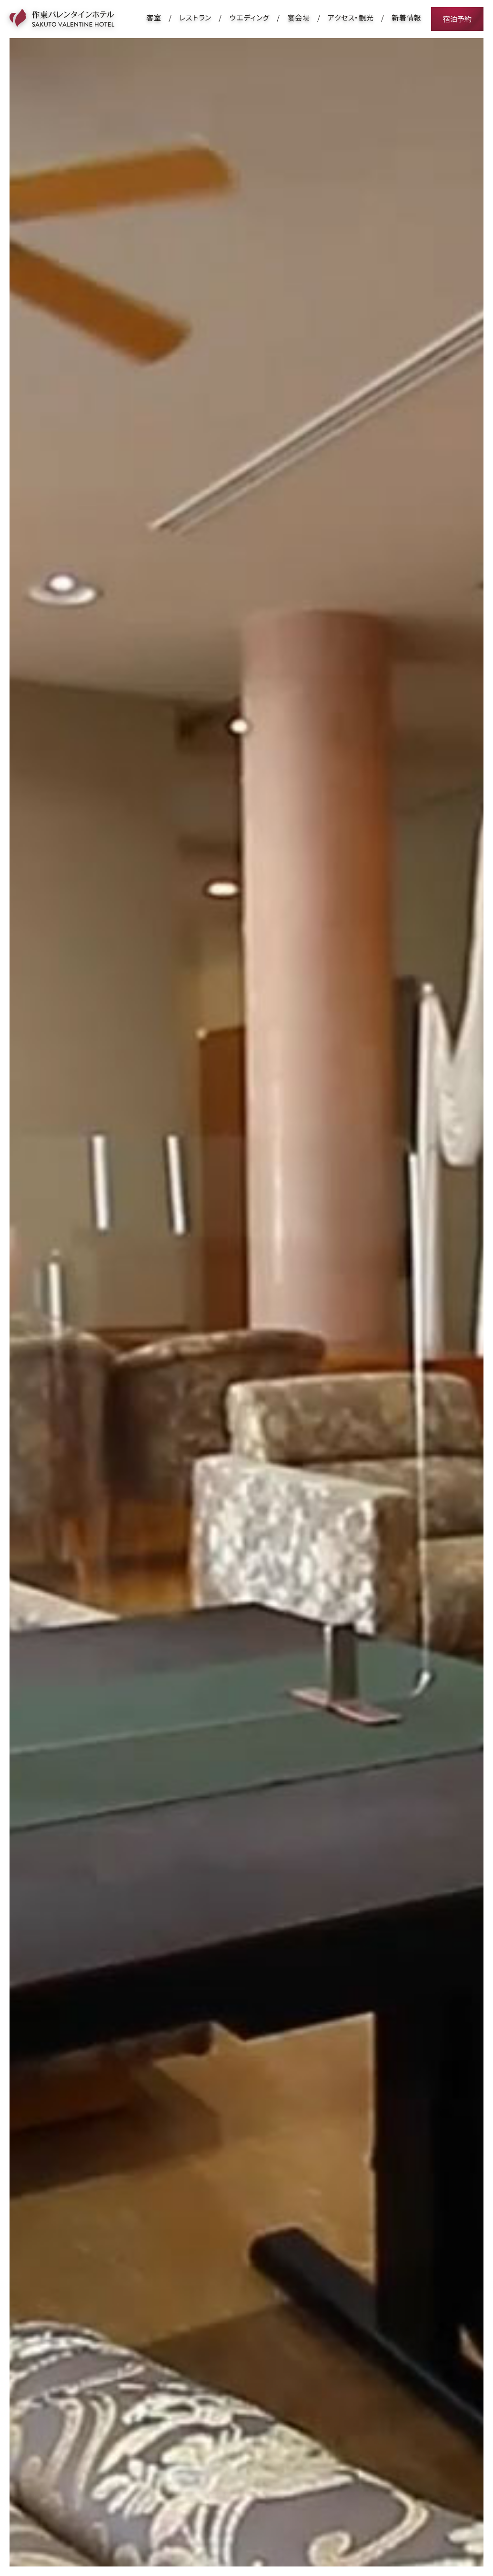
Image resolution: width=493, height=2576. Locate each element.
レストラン (195, 17)
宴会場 (299, 17)
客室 (153, 17)
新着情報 (407, 17)
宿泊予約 (457, 19)
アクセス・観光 (350, 17)
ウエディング (250, 17)
